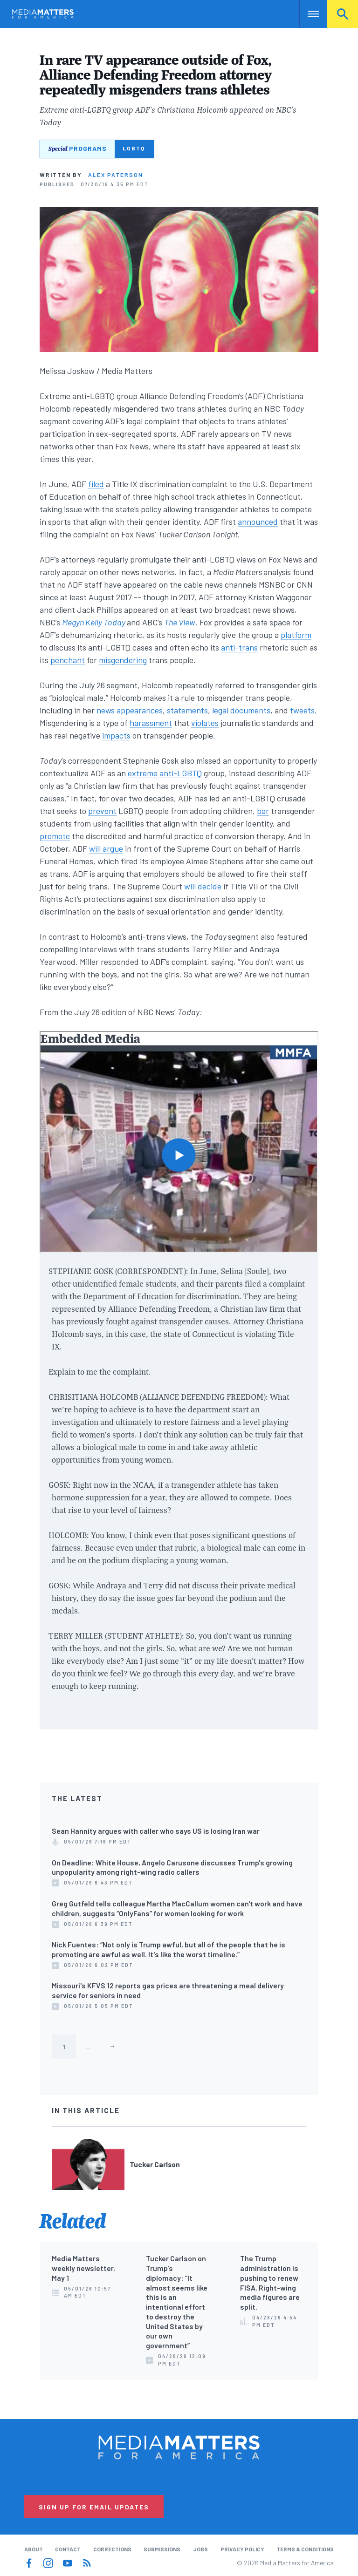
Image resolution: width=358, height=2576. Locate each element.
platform (296, 635)
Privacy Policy (242, 2549)
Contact (68, 2549)
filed (96, 484)
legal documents (241, 710)
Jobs (200, 2549)
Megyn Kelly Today (93, 622)
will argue (106, 848)
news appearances (129, 710)
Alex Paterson (115, 174)
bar (263, 811)
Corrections (112, 2549)
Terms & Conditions (305, 2549)
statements (187, 710)
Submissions (162, 2549)
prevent (102, 811)
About (33, 2549)
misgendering (123, 660)
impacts (116, 735)
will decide (202, 886)
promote (55, 836)
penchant (67, 660)
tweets (302, 710)
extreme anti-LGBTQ (165, 773)
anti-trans (239, 647)
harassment (151, 723)
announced (258, 521)
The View (179, 622)
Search (342, 14)
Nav (307, 14)
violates (205, 723)
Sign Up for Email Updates (94, 2507)
